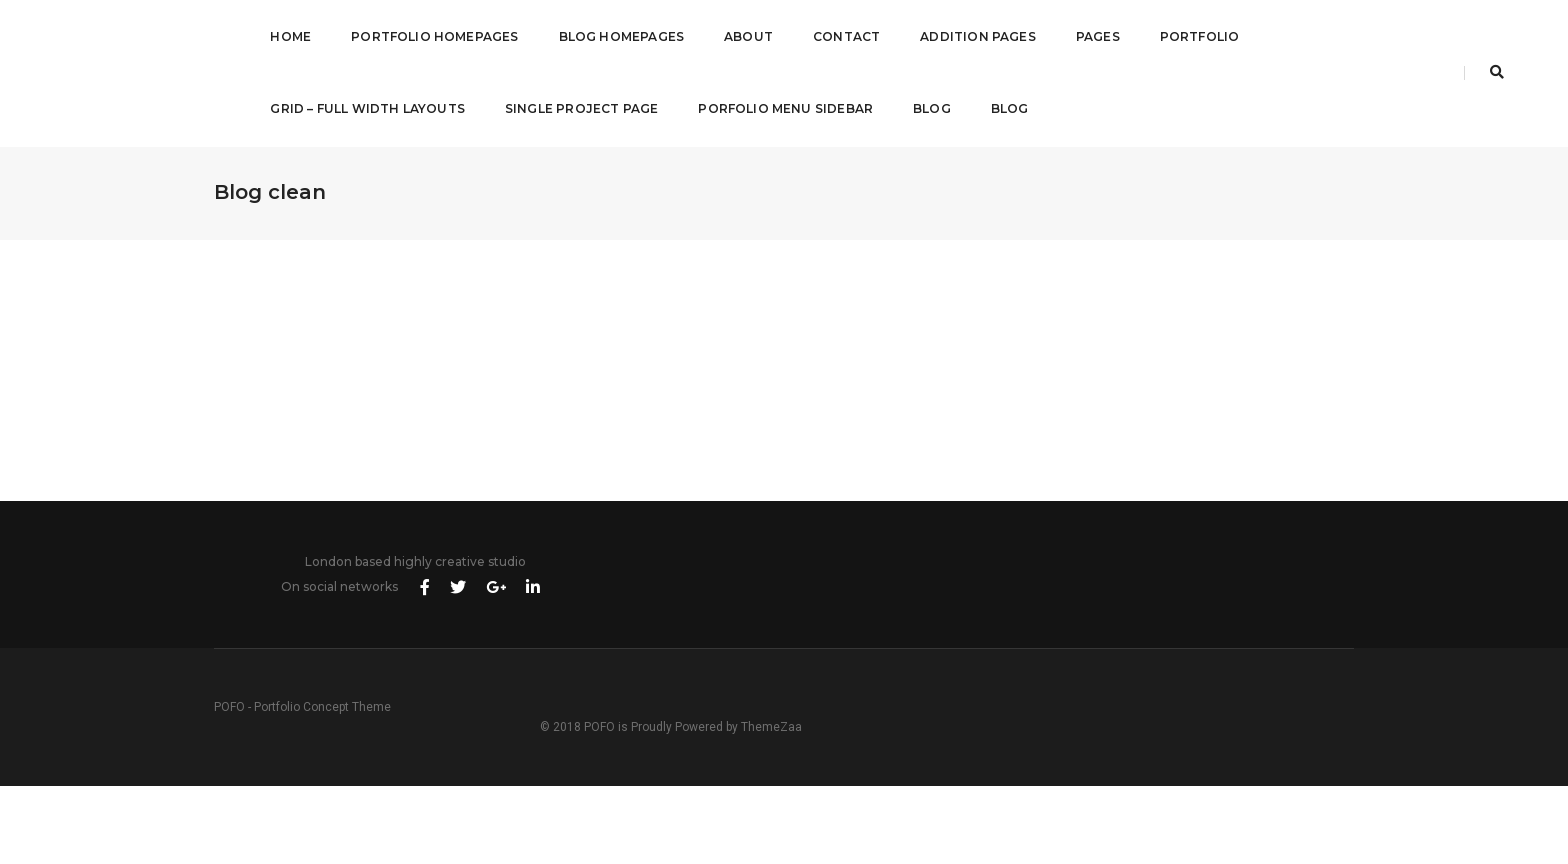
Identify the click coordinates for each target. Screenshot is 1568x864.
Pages (1086, 35)
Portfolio (1188, 35)
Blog (920, 107)
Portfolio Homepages (422, 35)
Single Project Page (569, 107)
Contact (834, 35)
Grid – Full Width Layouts (355, 107)
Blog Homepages (610, 35)
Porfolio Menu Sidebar (773, 107)
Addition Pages (966, 35)
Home (278, 35)
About (736, 35)
